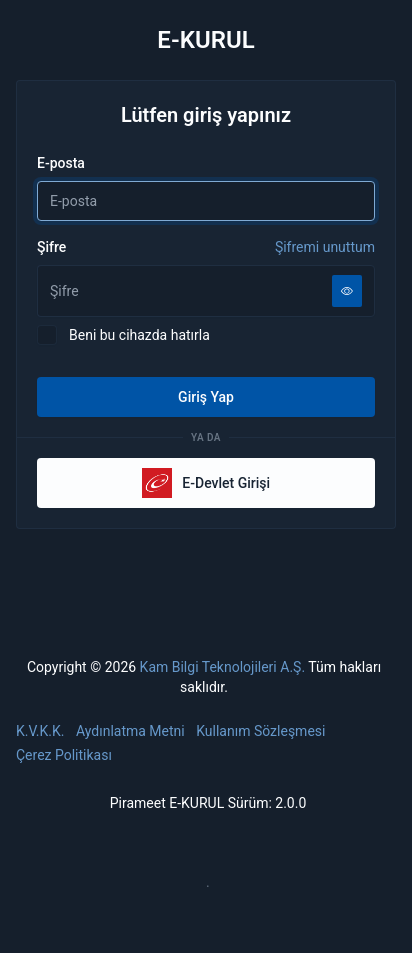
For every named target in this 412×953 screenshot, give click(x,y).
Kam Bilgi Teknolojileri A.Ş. (222, 667)
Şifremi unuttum (325, 247)
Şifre (206, 247)
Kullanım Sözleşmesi (260, 731)
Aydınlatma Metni (130, 731)
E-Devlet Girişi (206, 483)
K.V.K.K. (40, 731)
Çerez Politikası (64, 755)
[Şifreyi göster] (347, 291)
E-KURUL (205, 40)
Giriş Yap (206, 397)
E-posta (61, 163)
